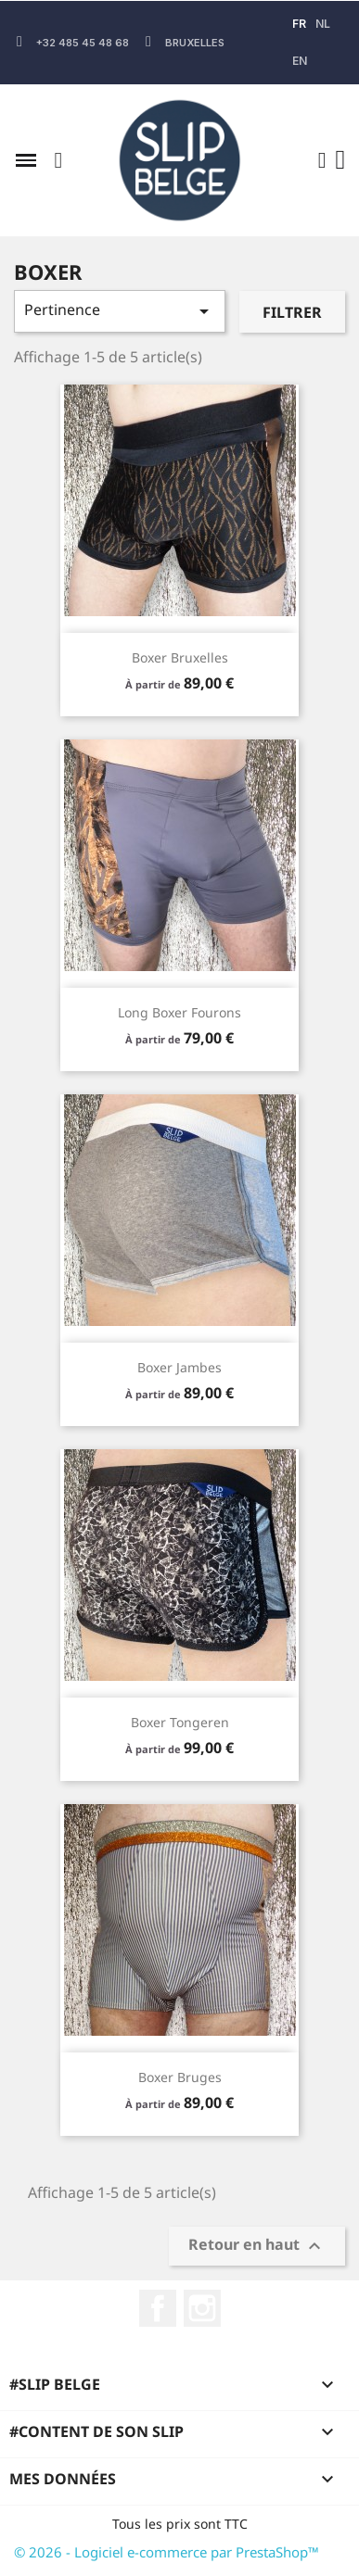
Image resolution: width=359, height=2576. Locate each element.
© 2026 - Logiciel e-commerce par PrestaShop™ (166, 2552)
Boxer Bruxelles (180, 657)
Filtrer (292, 312)
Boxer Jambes (179, 1367)
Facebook (157, 2308)
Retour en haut (257, 2246)
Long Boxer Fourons (179, 1012)
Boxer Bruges (180, 2077)
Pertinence (119, 310)
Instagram (202, 2308)
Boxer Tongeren (180, 1722)
